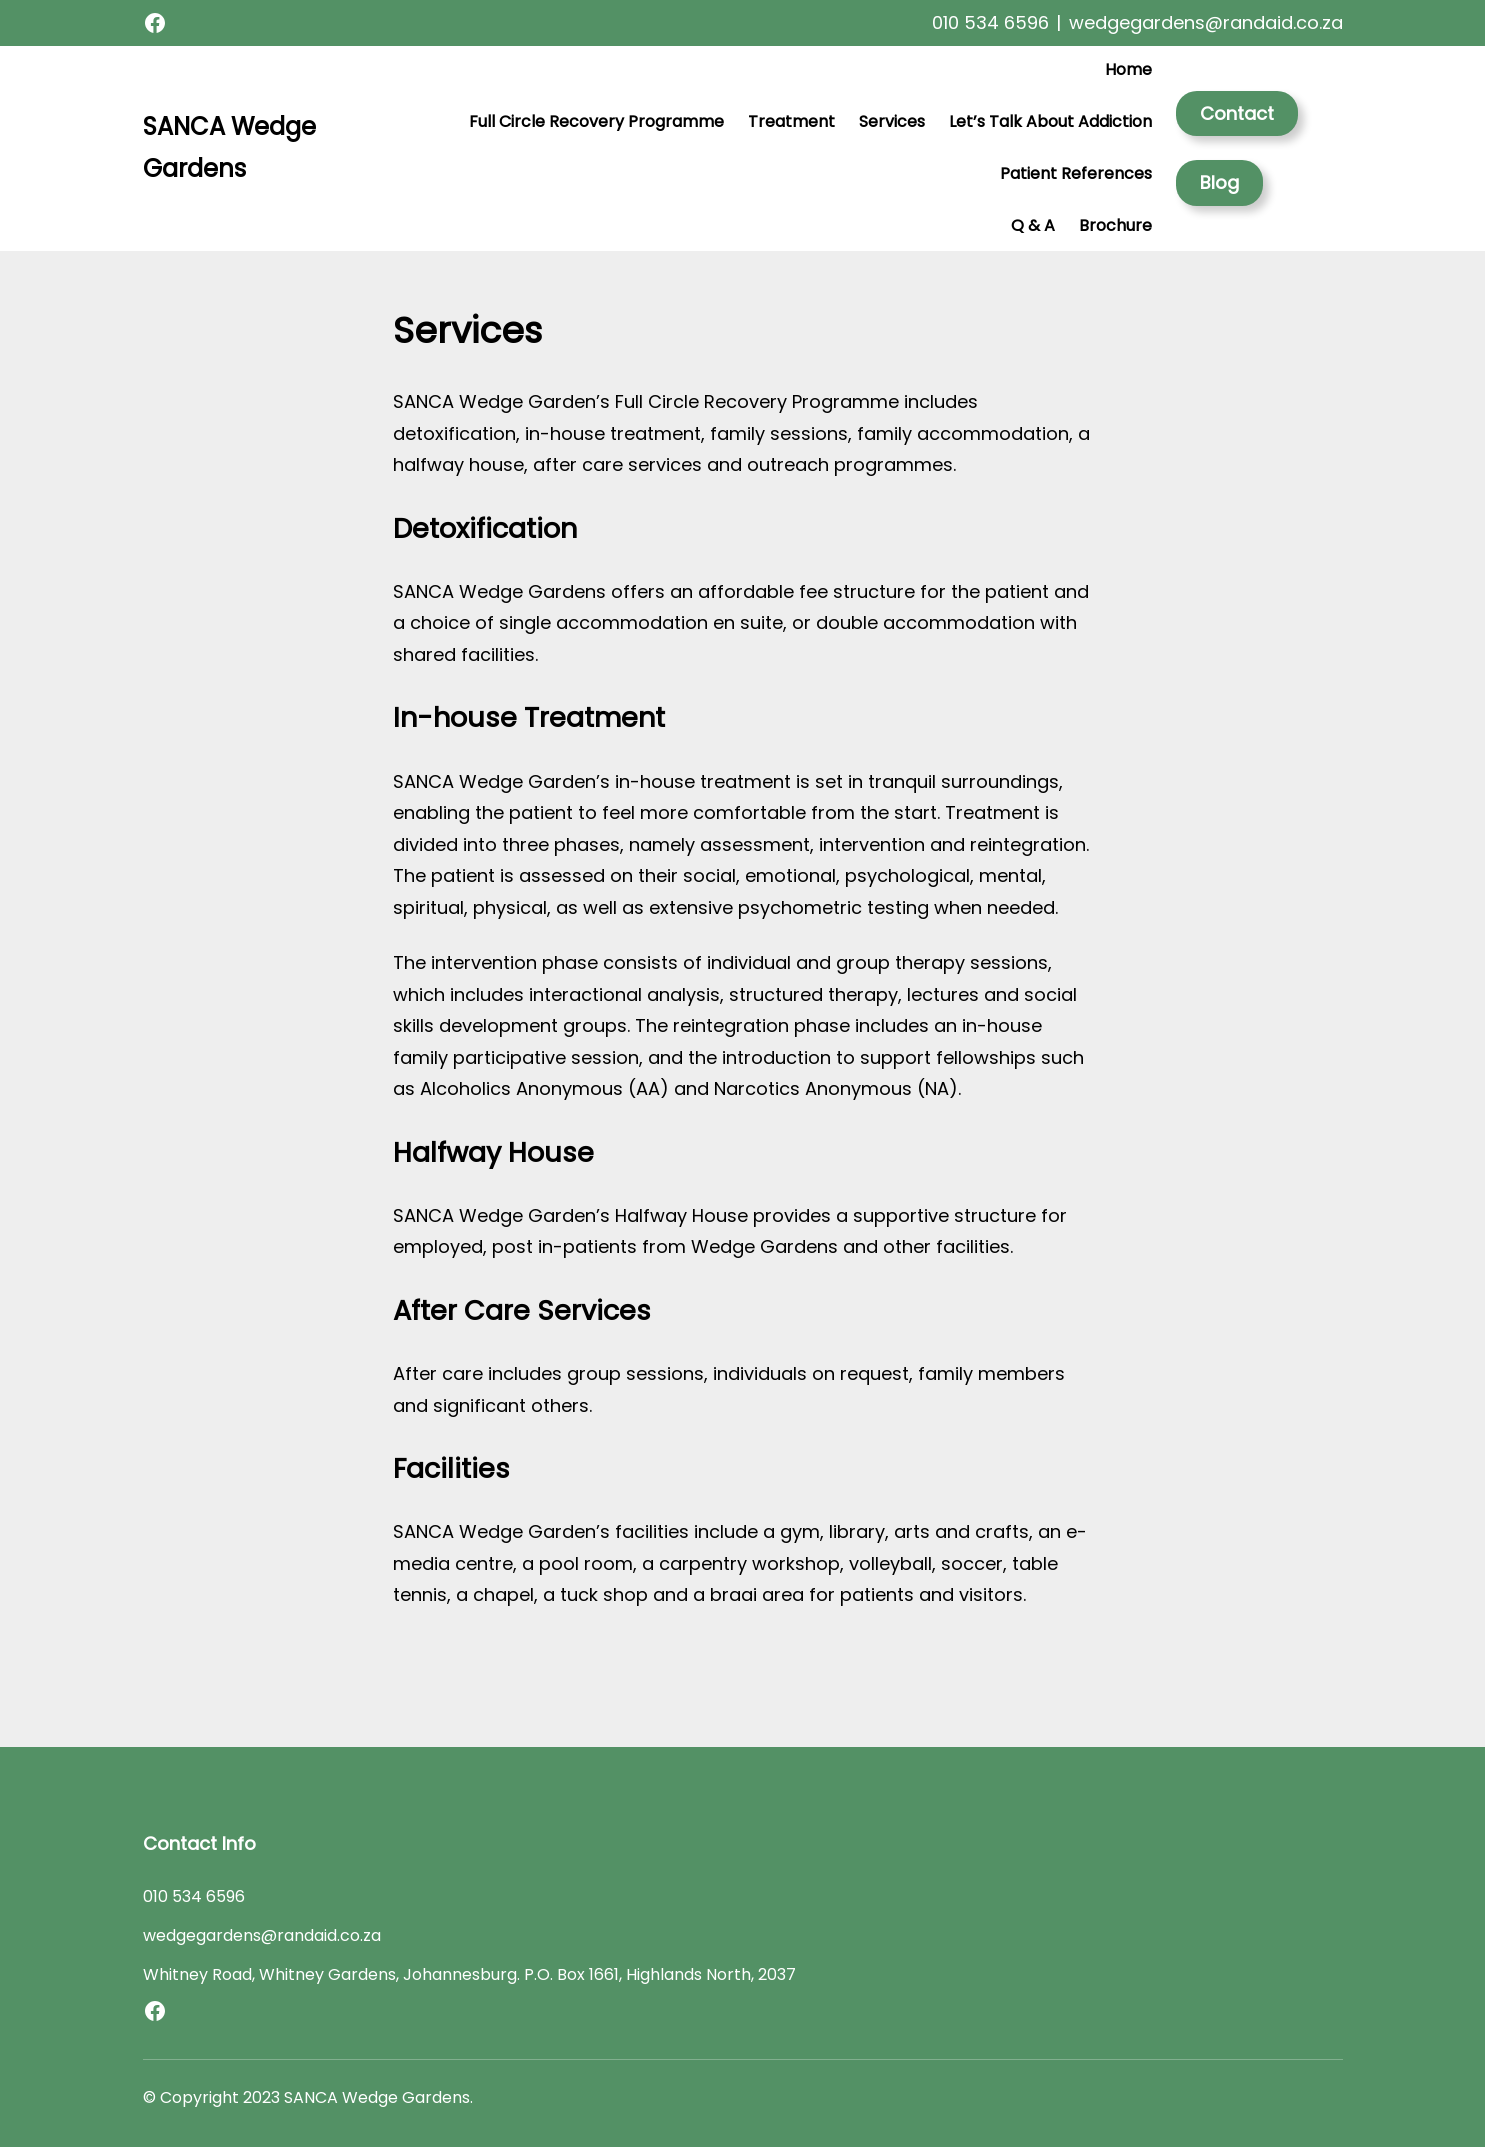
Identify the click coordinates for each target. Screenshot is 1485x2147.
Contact (1237, 113)
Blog (1219, 182)
